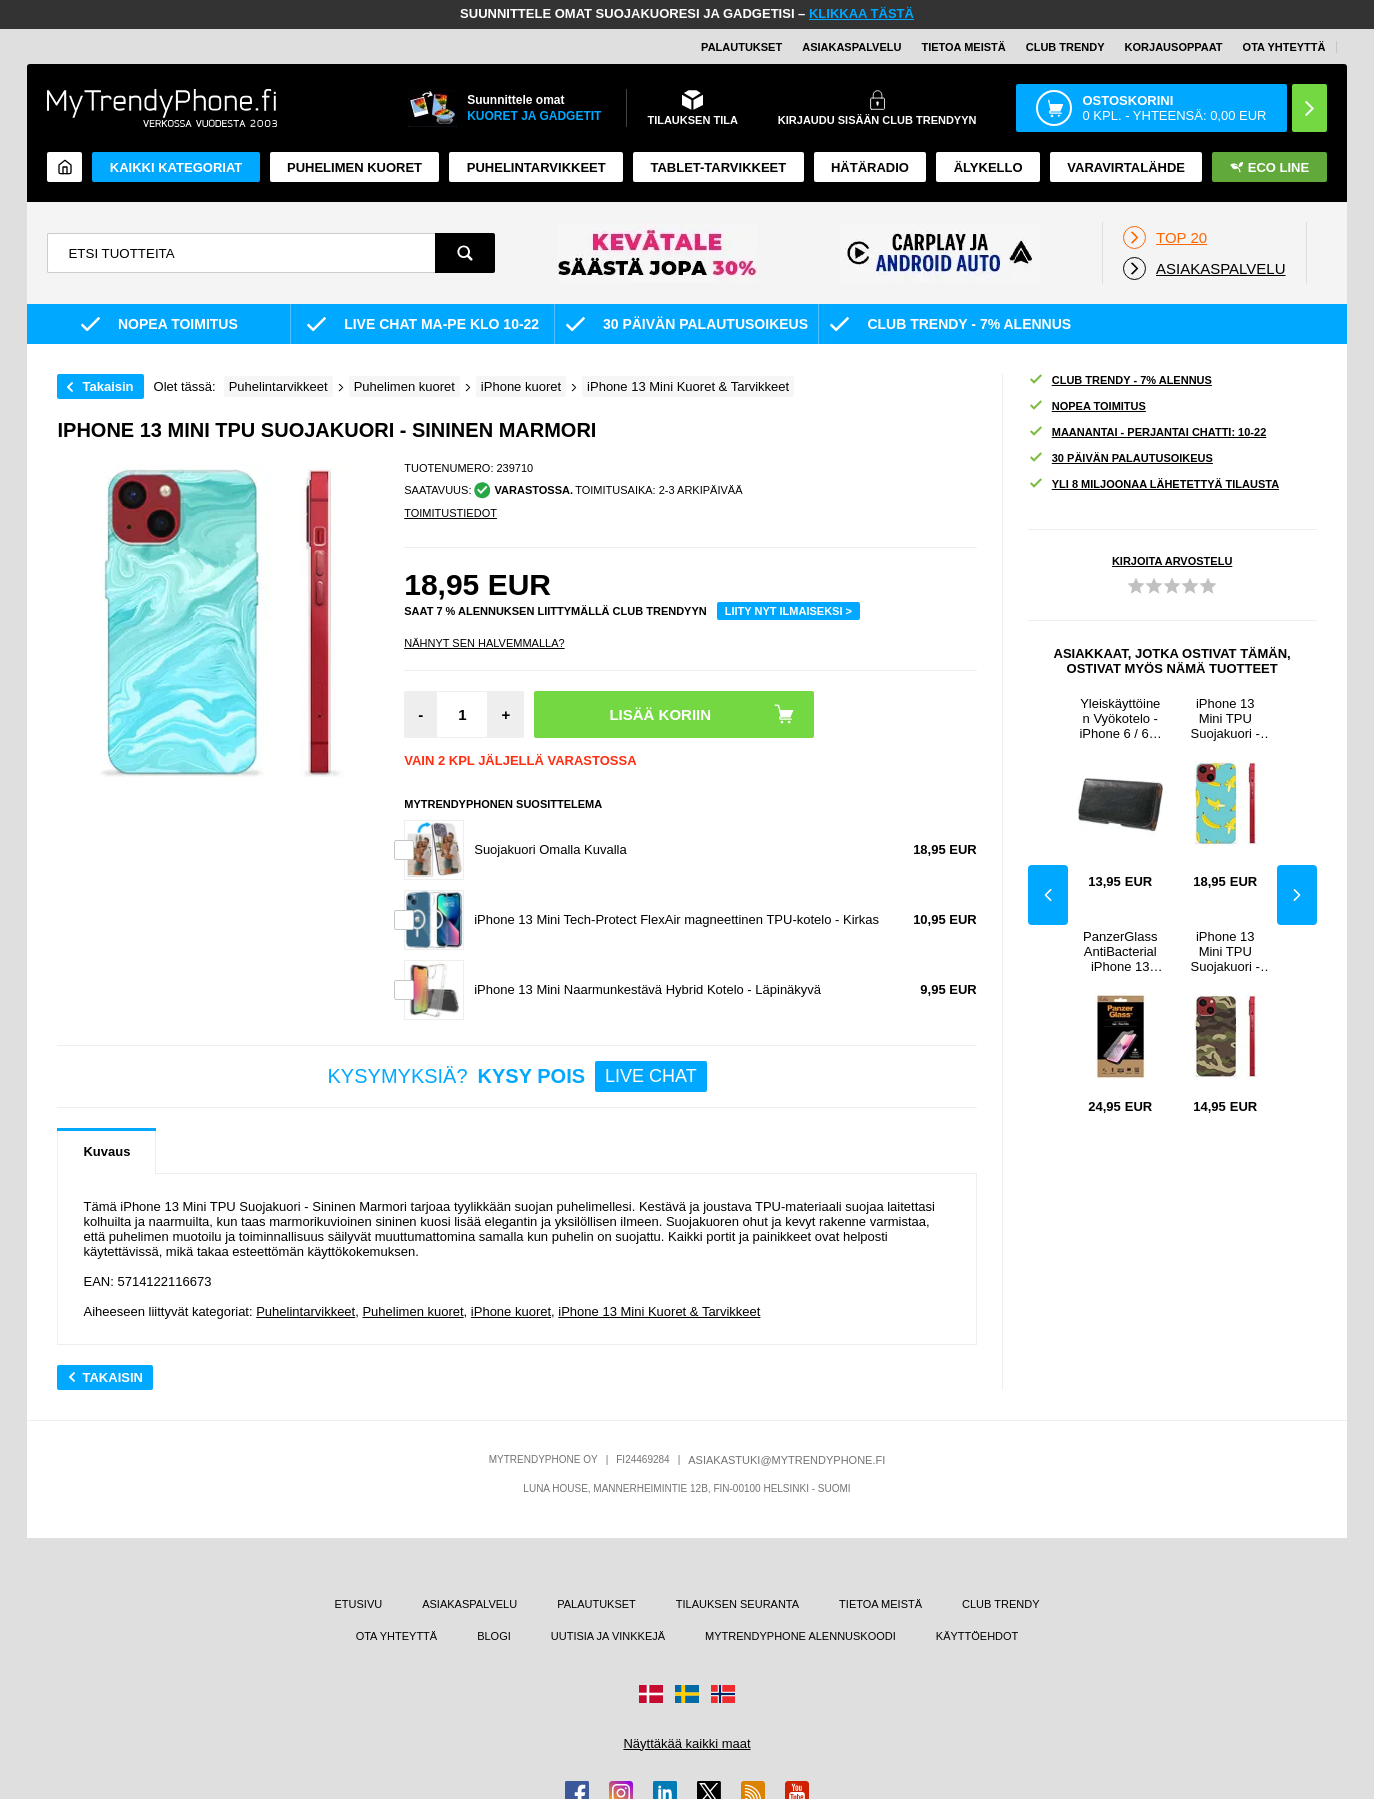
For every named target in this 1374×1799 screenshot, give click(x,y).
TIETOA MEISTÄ (963, 47)
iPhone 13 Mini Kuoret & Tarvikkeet (659, 1311)
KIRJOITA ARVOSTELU (1172, 561)
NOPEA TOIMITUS (1087, 406)
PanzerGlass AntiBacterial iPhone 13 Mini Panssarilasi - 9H (1120, 951)
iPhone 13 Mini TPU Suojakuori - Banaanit (1225, 718)
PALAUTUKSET (741, 47)
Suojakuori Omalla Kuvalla (550, 849)
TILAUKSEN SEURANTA (737, 1604)
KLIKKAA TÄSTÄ (861, 13)
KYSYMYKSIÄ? (517, 1076)
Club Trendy (1065, 47)
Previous (1048, 895)
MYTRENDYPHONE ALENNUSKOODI (800, 1636)
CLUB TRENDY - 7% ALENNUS (1120, 380)
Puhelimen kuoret (354, 167)
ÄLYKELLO (988, 167)
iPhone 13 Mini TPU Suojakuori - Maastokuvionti (1225, 951)
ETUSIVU (359, 1604)
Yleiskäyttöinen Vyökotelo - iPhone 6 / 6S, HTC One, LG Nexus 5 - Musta (1120, 718)
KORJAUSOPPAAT (1174, 47)
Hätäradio (870, 167)
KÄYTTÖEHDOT (977, 1636)
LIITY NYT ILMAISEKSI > (788, 611)
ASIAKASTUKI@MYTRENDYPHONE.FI (786, 1460)
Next (1297, 895)
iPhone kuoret (511, 1311)
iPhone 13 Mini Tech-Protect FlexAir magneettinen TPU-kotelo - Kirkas (676, 919)
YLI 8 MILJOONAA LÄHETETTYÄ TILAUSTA (1153, 484)
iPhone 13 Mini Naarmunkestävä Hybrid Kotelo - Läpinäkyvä (647, 989)
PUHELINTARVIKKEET (536, 167)
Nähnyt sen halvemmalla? (484, 643)
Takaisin (107, 386)
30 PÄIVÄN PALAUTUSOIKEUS (1120, 458)
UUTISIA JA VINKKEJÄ (608, 1636)
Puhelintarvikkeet (305, 1311)
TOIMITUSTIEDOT (450, 513)
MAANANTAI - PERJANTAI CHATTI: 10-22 (1147, 432)
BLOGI (494, 1636)
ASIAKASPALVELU (851, 47)
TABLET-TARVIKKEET (718, 167)
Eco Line (1269, 167)
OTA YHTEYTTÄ (1284, 47)
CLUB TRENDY (1000, 1604)
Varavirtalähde (1126, 167)
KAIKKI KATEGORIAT (176, 167)
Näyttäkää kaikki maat (686, 1743)
